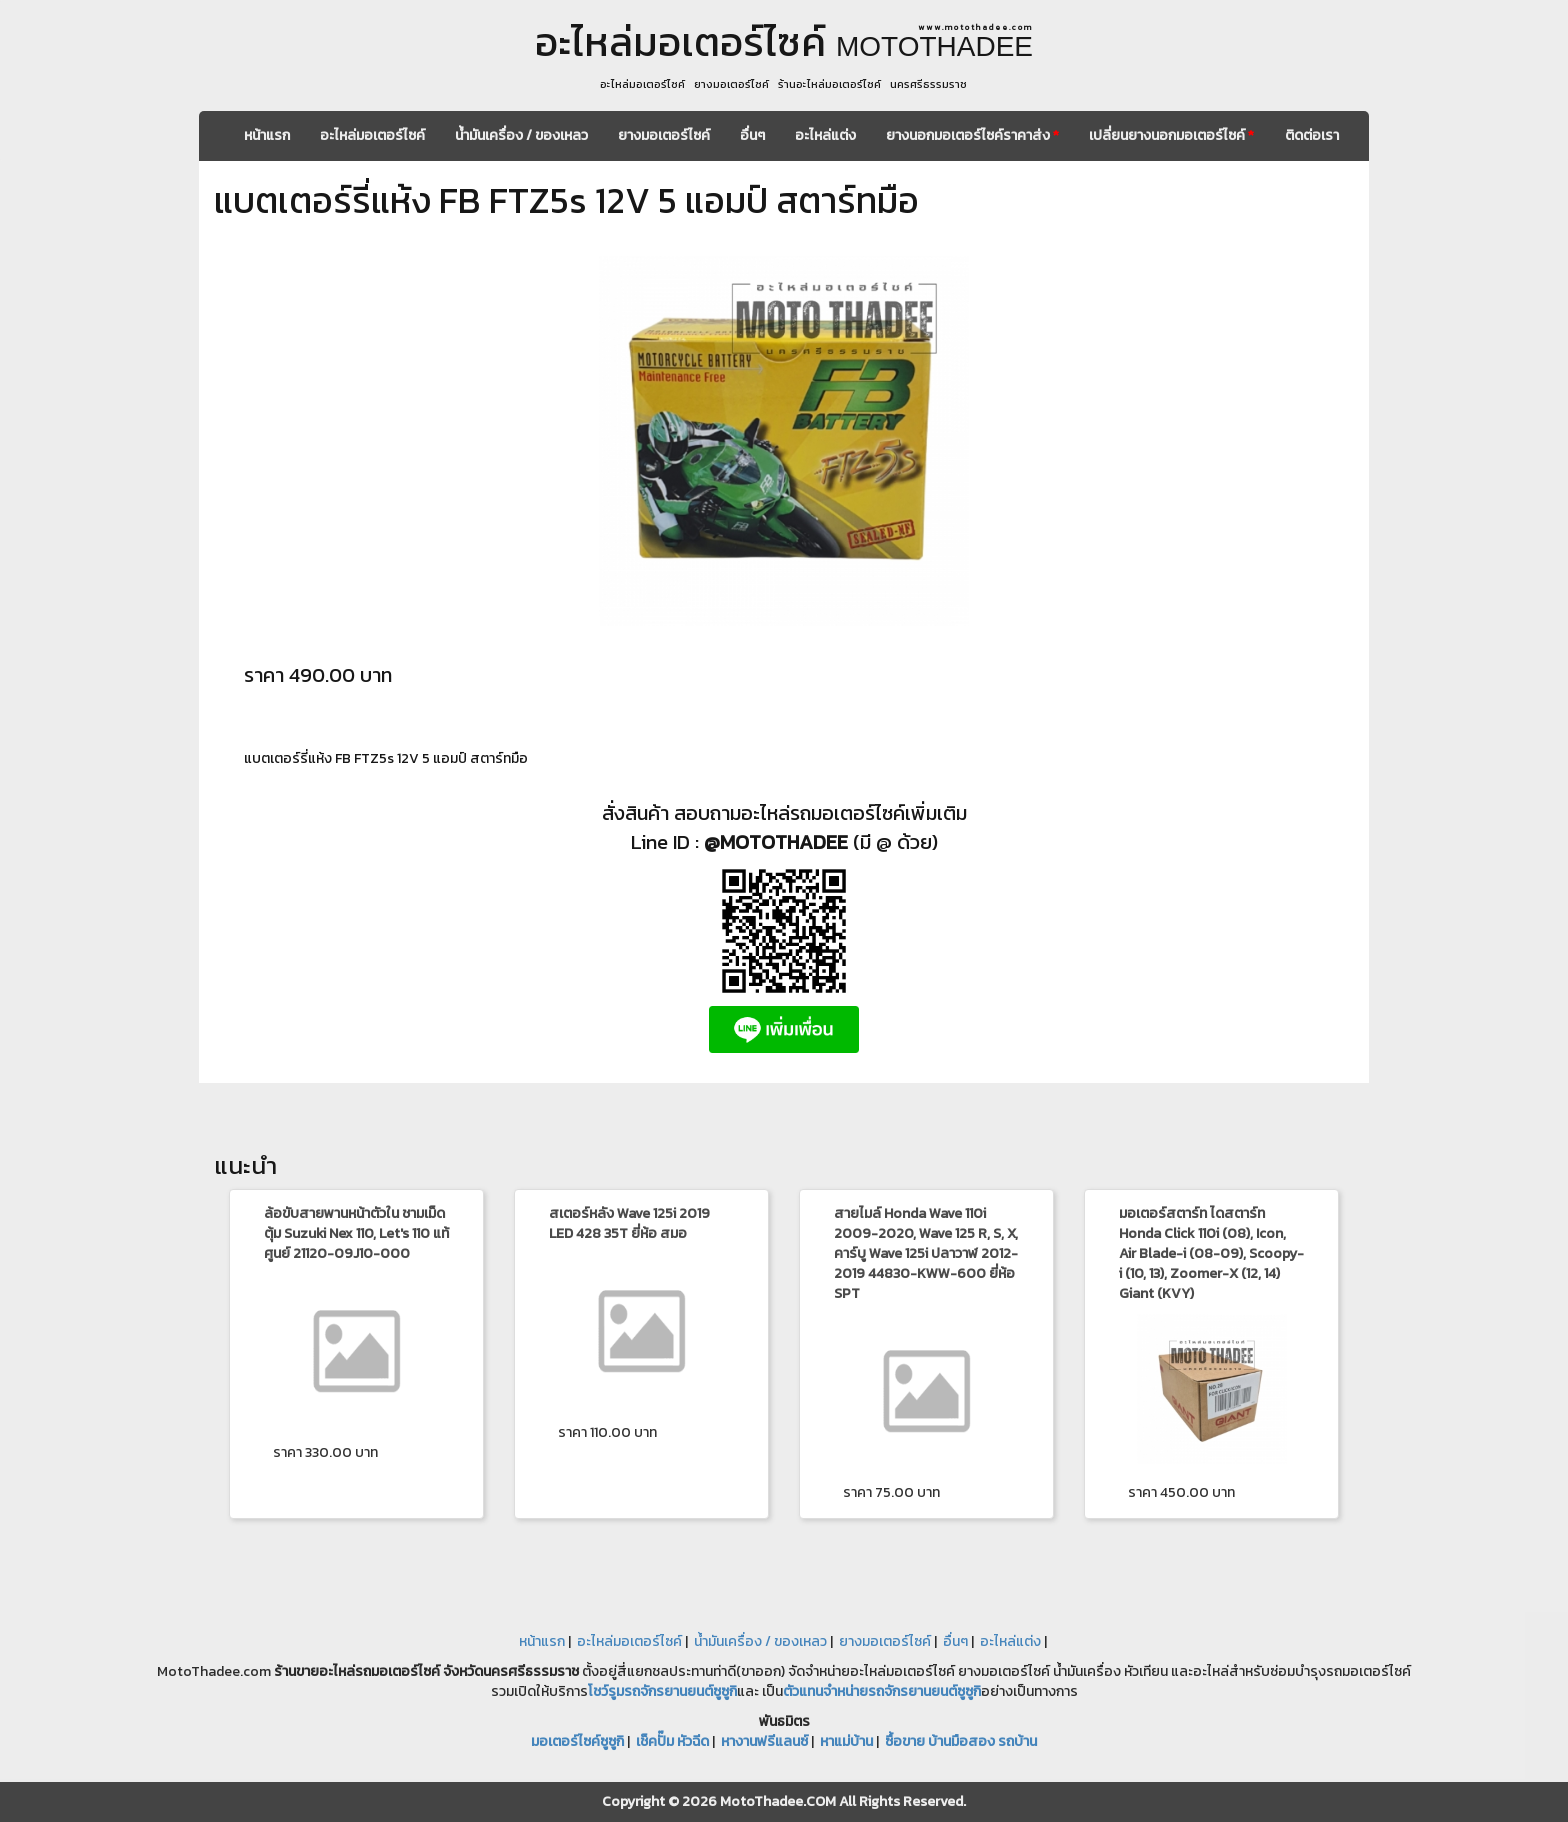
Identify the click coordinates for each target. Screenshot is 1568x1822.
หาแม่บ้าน (846, 1741)
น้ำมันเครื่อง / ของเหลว (521, 135)
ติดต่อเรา (1312, 135)
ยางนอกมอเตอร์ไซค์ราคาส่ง (972, 135)
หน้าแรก (267, 135)
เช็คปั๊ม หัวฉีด (672, 1741)
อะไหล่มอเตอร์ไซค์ (372, 135)
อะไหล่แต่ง (825, 135)
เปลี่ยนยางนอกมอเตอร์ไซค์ (1171, 135)
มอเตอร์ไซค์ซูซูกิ (577, 1741)
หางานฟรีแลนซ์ (764, 1741)
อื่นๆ (752, 135)
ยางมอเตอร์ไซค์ (664, 135)
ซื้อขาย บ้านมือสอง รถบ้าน (961, 1741)
